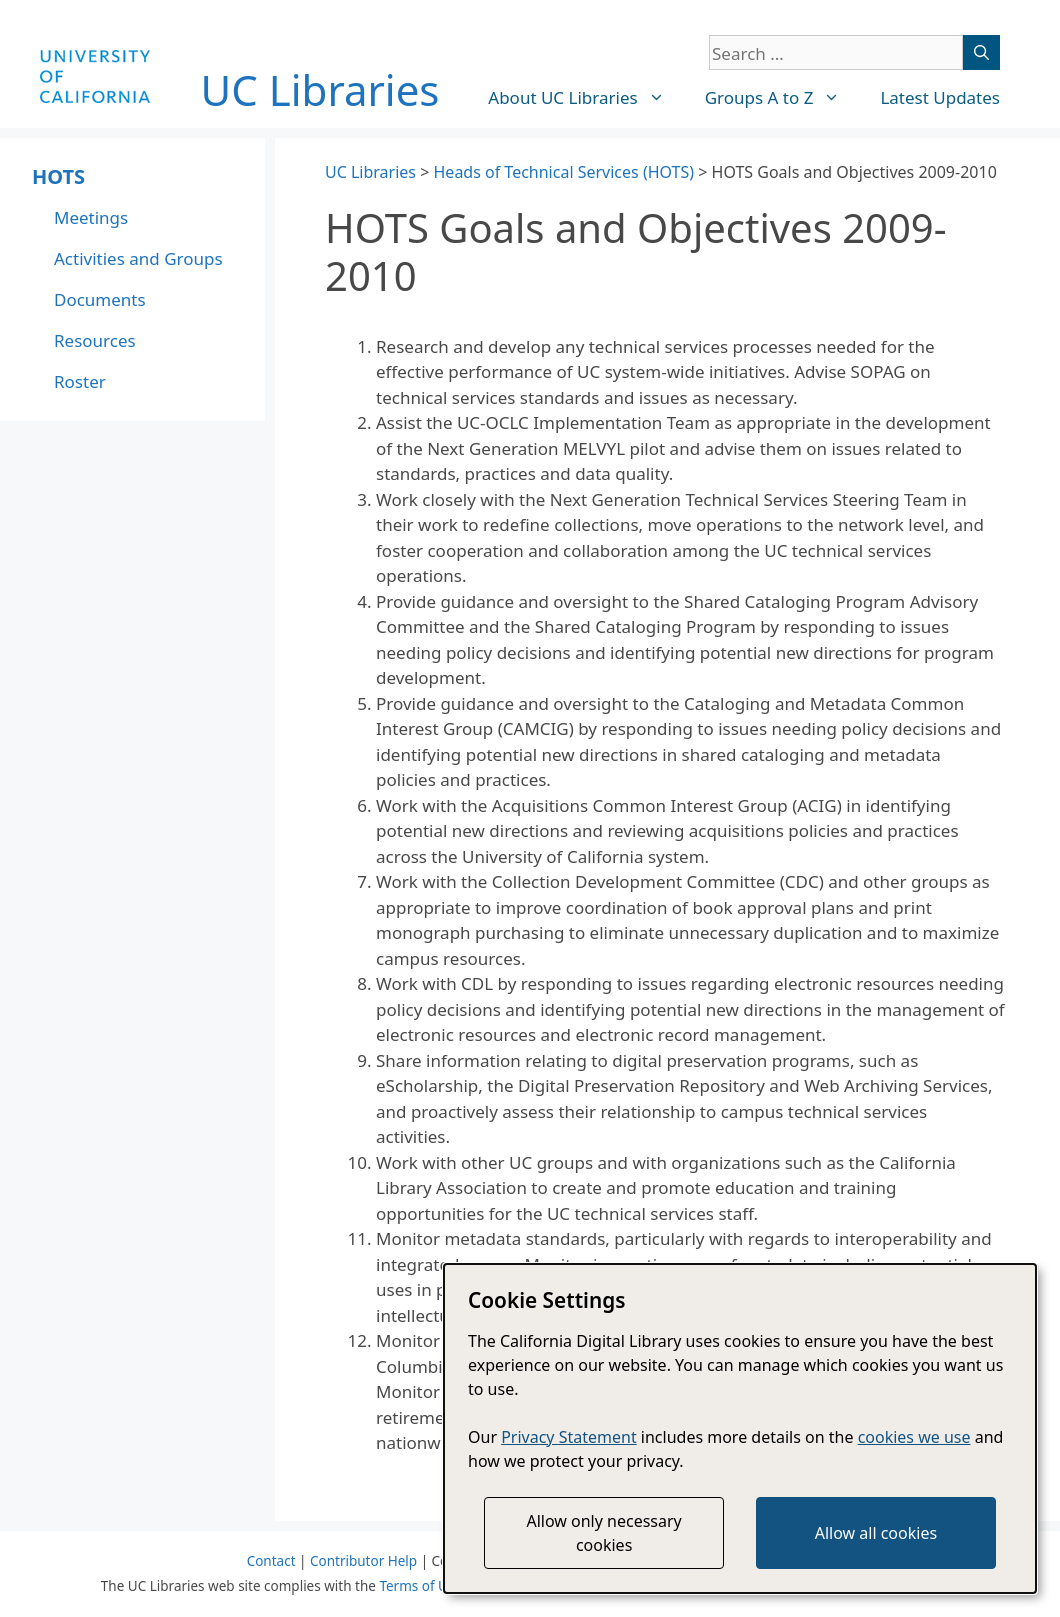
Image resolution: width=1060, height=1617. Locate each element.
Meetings (91, 217)
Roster (80, 381)
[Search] (981, 52)
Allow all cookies (876, 1533)
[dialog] (740, 1428)
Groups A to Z (783, 98)
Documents (100, 299)
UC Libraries (320, 89)
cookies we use (914, 1437)
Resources (95, 340)
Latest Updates (940, 97)
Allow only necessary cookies (603, 1533)
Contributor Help (363, 1561)
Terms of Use (420, 1586)
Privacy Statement (569, 1437)
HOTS (58, 176)
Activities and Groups (138, 258)
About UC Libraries (586, 98)
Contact (271, 1561)
